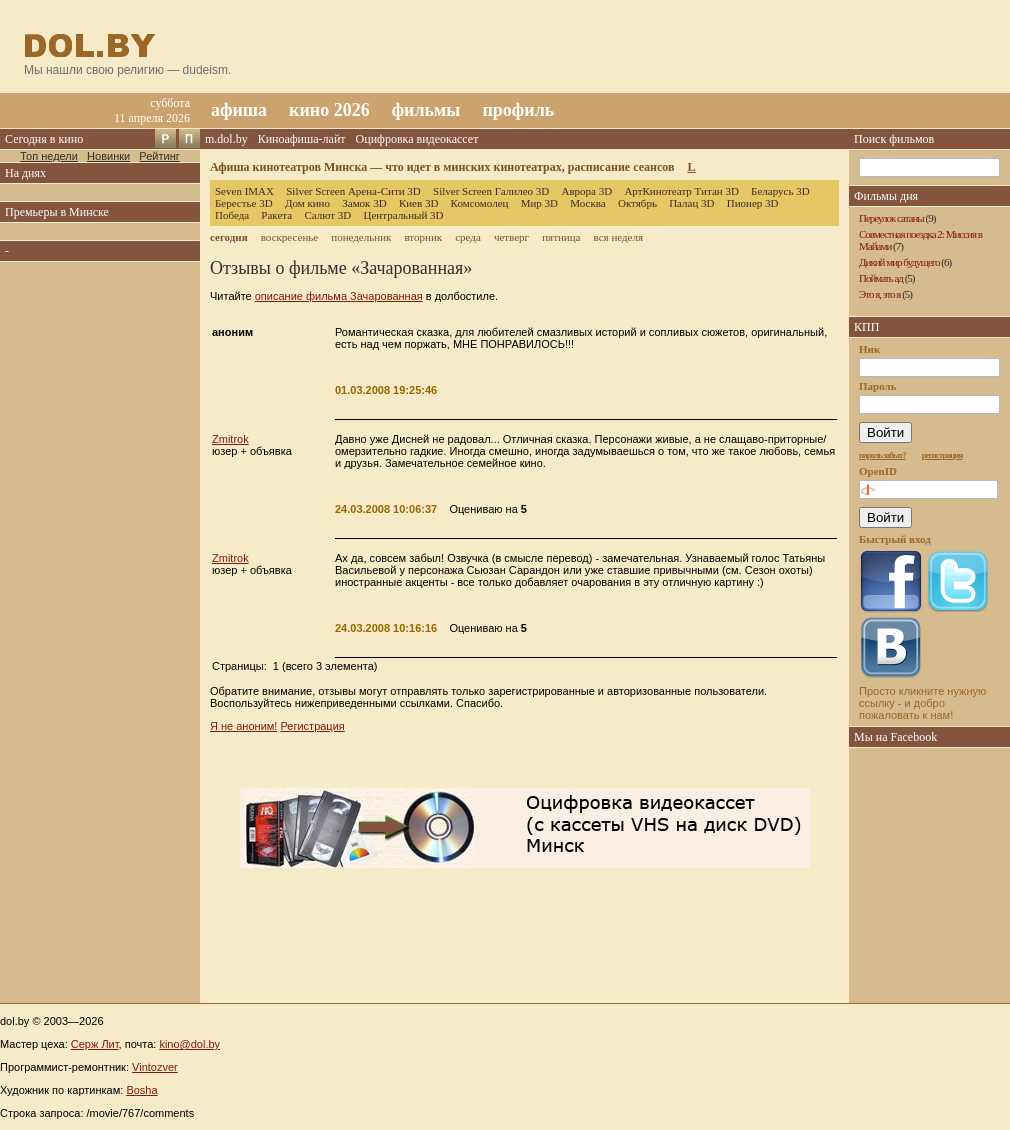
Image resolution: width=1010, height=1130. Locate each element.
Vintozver (155, 1067)
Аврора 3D (586, 191)
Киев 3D (419, 203)
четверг (511, 237)
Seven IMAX (244, 191)
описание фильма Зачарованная (339, 296)
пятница (561, 237)
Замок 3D (364, 203)
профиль (518, 110)
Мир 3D (539, 203)
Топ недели (49, 156)
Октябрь (637, 203)
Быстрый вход (895, 539)
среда (468, 237)
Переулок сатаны (891, 218)
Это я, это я (879, 294)
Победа (232, 215)
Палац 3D (691, 203)
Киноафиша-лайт (302, 139)
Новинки (108, 156)
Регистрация (312, 726)
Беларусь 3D (780, 191)
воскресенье (289, 237)
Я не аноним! (243, 726)
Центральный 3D (404, 215)
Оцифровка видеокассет (417, 139)
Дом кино (307, 203)
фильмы (426, 110)
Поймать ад (881, 278)
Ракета (276, 215)
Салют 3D (327, 215)
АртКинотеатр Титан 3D (681, 191)
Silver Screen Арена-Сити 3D (353, 191)
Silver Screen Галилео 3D (491, 191)
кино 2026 (329, 110)
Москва (587, 203)
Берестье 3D (244, 203)
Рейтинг (159, 156)
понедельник (361, 237)
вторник (423, 237)
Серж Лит (95, 1044)
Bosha (141, 1090)
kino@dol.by (189, 1044)
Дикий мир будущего (899, 262)
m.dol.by (226, 139)
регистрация (942, 455)
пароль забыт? (882, 455)
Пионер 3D (753, 203)
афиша (239, 110)
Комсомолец (480, 203)
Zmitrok (230, 439)
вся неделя (618, 237)
